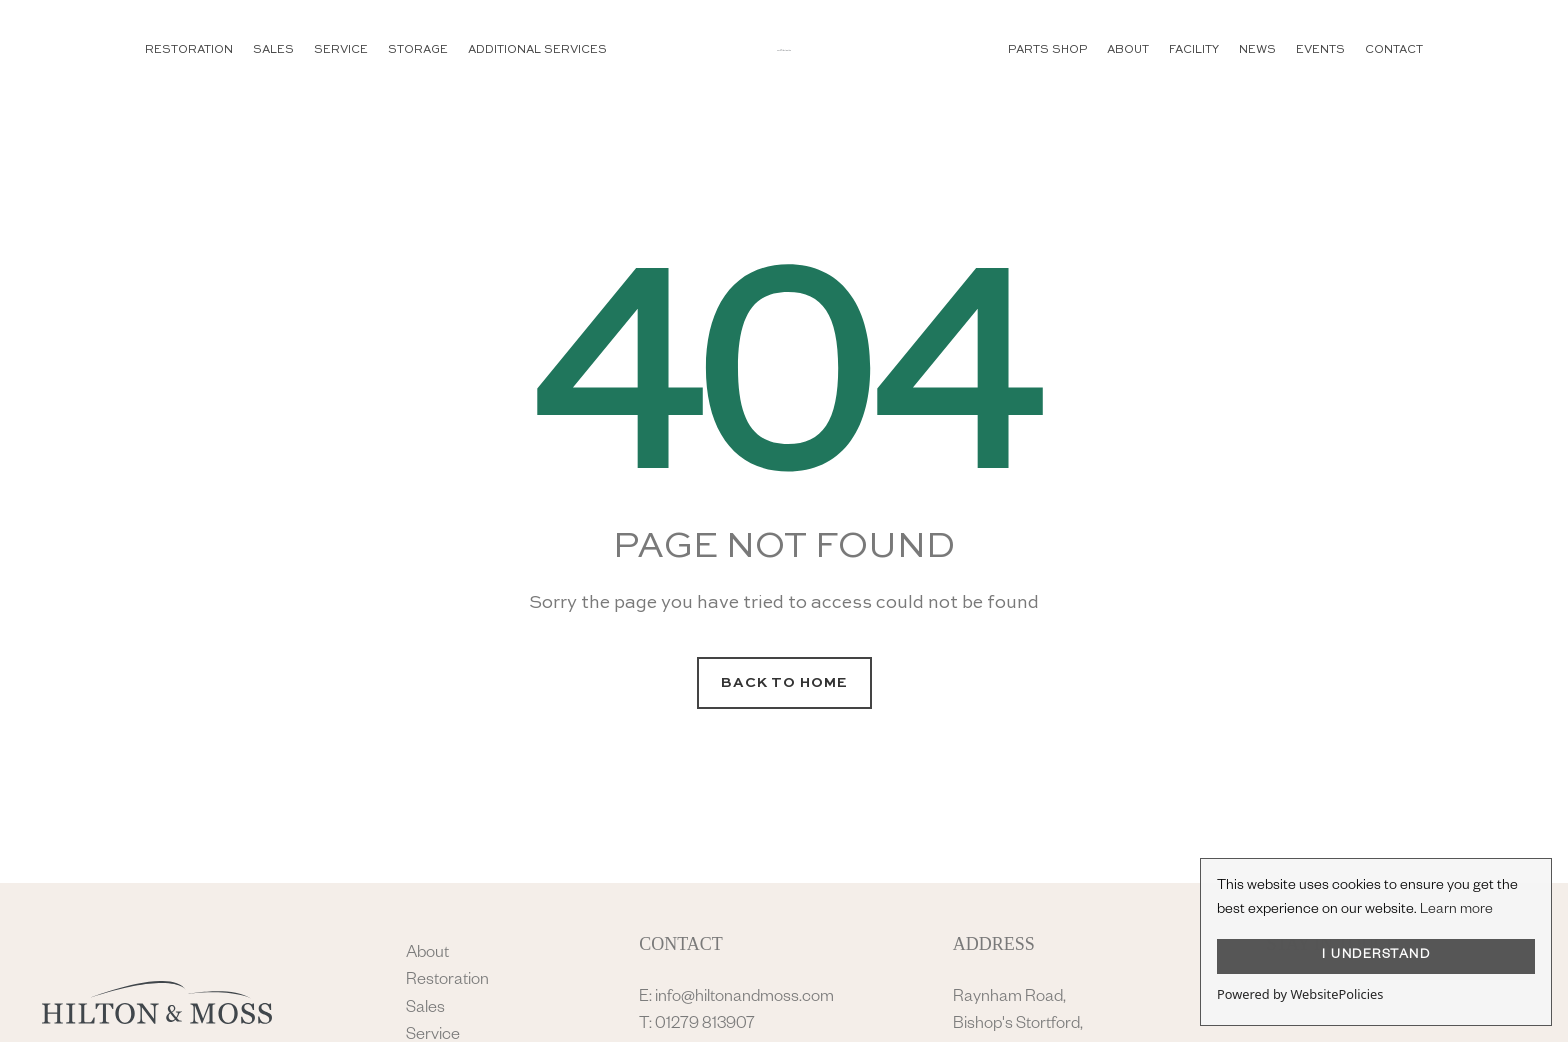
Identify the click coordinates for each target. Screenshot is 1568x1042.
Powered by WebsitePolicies (1300, 994)
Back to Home (784, 683)
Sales (425, 1009)
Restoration (447, 981)
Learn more (1456, 911)
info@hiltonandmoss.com (744, 998)
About (427, 954)
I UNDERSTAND (1376, 956)
